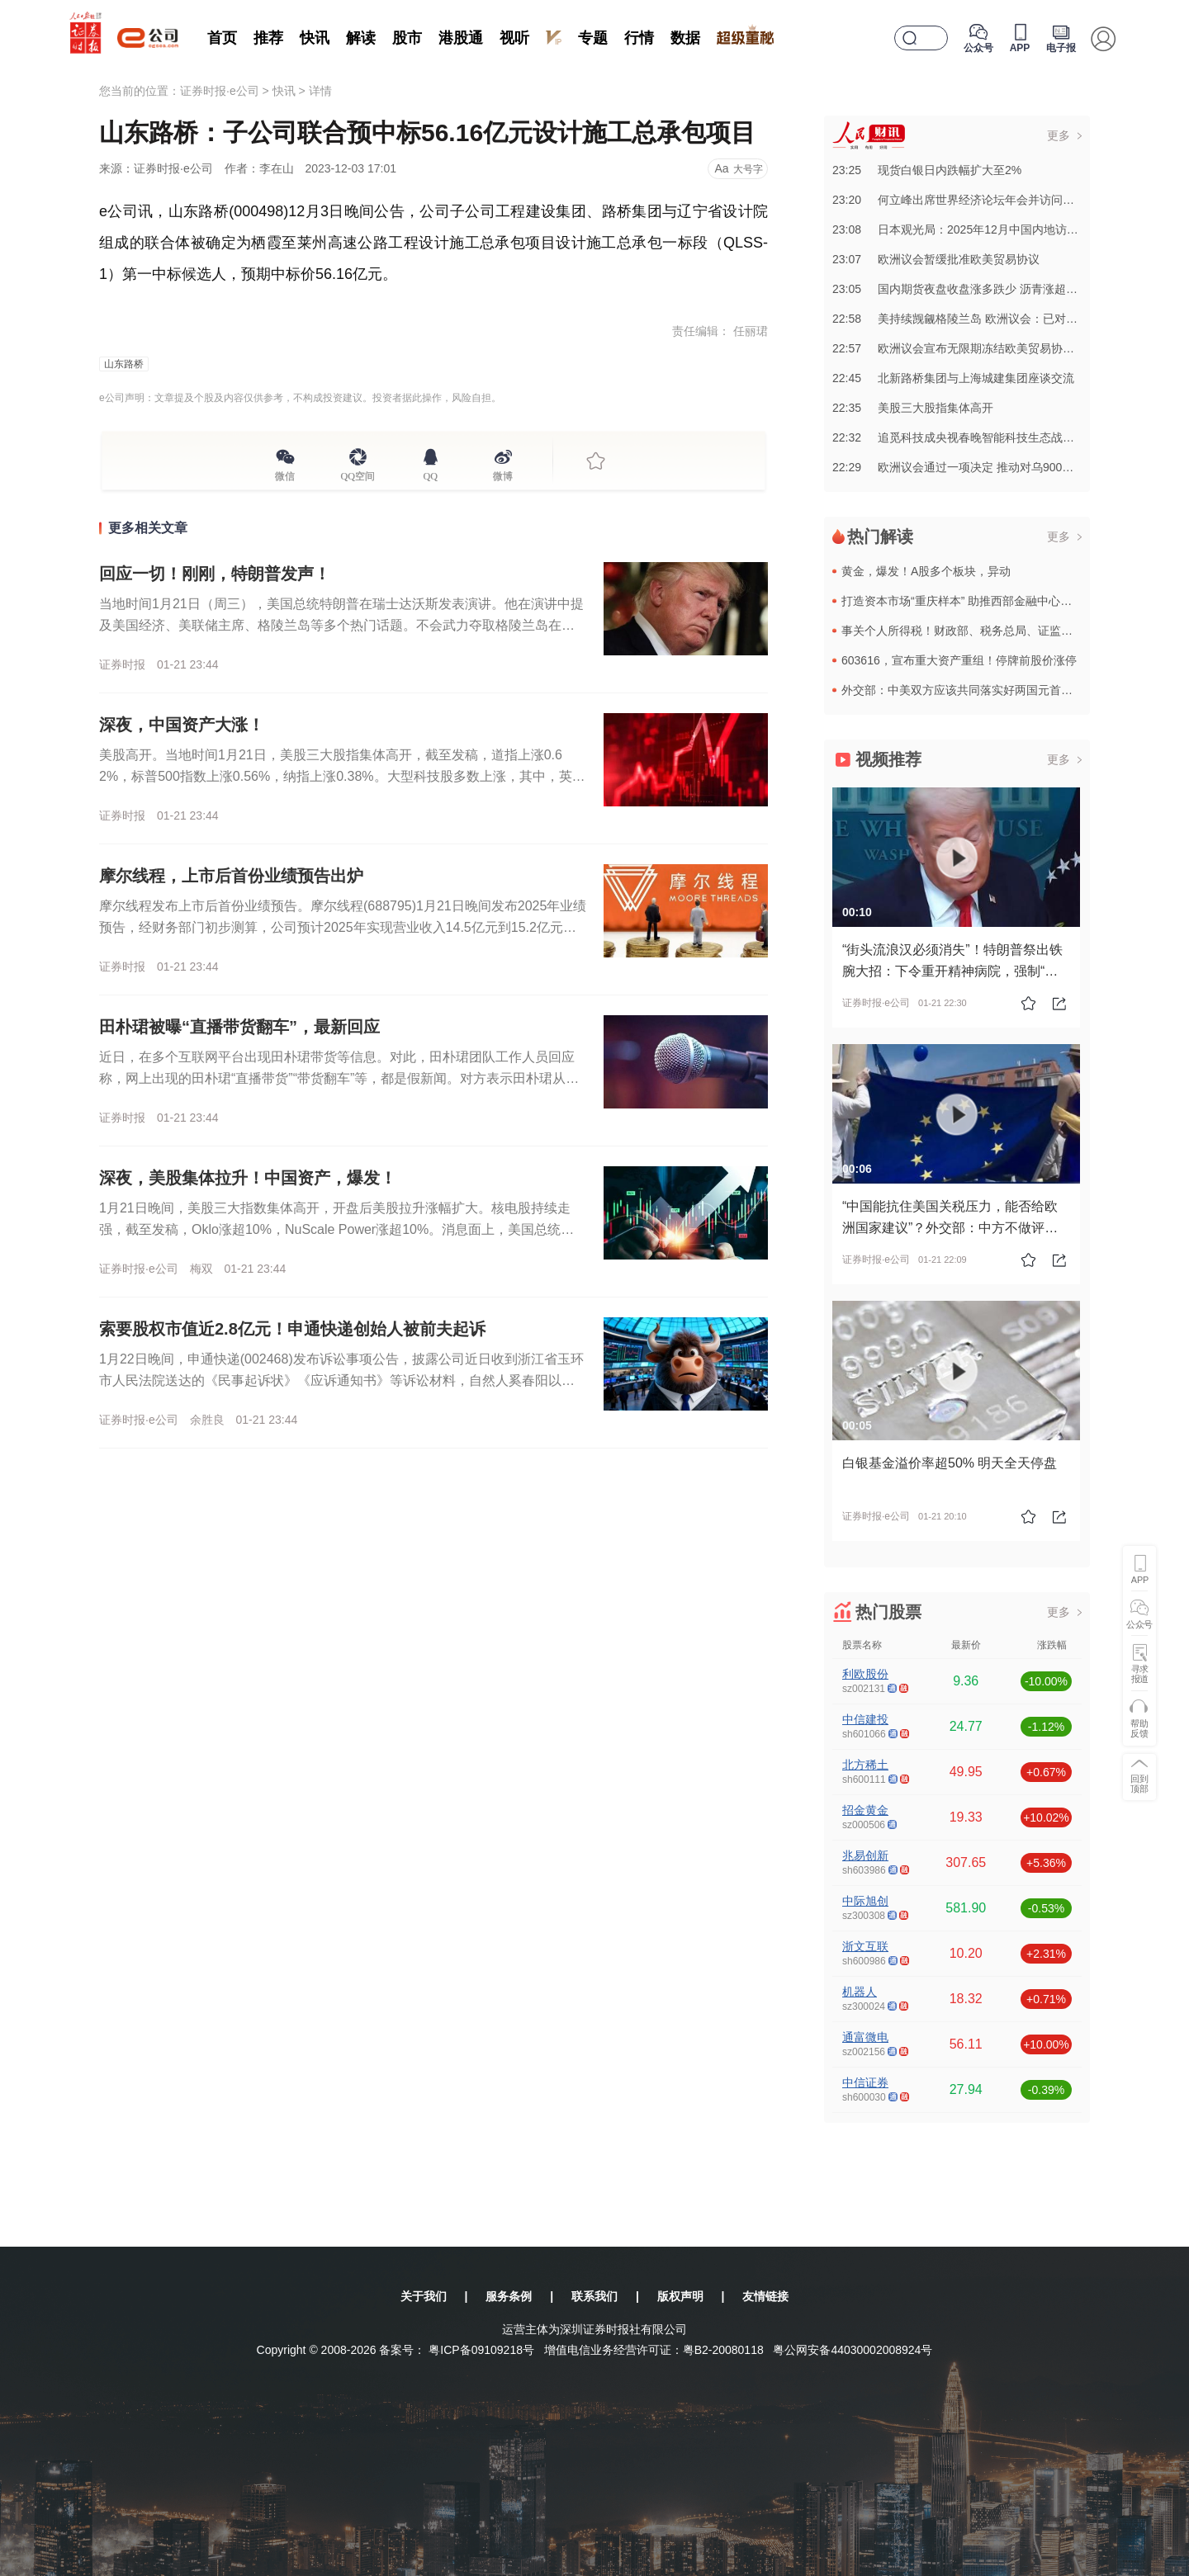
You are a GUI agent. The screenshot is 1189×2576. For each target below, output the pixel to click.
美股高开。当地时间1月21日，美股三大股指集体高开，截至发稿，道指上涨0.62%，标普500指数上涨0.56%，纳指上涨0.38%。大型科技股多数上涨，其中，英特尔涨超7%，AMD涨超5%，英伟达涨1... (342, 776)
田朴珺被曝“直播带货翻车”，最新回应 (239, 1027)
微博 (503, 473)
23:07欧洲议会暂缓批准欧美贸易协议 (936, 259)
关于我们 (423, 2296)
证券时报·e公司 (219, 90)
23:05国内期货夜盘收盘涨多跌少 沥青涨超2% (957, 288)
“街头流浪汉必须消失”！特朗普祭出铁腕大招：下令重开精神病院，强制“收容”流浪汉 (952, 971)
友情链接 (765, 2296)
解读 (361, 38)
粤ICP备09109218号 (481, 2349)
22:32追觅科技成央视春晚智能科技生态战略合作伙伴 (976, 437)
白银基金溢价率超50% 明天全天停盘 (949, 1463)
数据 (685, 38)
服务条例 (509, 2296)
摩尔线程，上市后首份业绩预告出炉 (231, 876)
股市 (407, 38)
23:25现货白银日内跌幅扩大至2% (926, 170)
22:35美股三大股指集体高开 (912, 407)
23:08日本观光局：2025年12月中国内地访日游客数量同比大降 (1001, 229)
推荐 (268, 38)
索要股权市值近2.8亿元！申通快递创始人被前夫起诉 (292, 1329)
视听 (514, 38)
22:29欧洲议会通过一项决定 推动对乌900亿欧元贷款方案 (987, 467)
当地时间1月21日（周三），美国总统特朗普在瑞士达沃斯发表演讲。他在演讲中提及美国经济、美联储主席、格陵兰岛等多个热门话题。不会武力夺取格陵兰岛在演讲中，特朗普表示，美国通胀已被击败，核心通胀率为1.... (341, 625)
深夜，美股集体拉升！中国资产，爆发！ (247, 1178)
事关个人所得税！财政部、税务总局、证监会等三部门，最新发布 (1009, 630)
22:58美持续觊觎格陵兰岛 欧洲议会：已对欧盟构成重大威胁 (995, 318)
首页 (222, 38)
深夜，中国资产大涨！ (181, 725)
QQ (431, 473)
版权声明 (680, 2296)
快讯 (314, 38)
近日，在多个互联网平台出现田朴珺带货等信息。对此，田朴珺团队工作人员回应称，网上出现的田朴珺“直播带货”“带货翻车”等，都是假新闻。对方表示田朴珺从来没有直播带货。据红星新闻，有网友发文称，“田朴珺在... (339, 1078)
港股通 (460, 38)
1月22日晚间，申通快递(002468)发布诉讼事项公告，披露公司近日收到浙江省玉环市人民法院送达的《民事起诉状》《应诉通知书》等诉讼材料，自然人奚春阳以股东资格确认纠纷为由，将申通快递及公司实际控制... (341, 1380)
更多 (1058, 135)
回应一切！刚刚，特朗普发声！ (214, 574)
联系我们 (594, 2296)
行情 (639, 38)
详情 (320, 90)
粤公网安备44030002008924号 (852, 2349)
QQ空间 (358, 473)
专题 (593, 38)
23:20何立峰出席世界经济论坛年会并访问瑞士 (959, 199)
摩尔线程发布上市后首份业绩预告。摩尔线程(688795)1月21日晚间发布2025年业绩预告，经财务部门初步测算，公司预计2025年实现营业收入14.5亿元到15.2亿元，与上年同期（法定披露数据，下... (342, 927)
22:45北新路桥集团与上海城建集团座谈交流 (953, 378)
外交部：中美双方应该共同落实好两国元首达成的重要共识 (991, 690)
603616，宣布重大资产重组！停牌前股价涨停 (959, 660)
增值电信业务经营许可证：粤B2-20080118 (654, 2349)
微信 (285, 473)
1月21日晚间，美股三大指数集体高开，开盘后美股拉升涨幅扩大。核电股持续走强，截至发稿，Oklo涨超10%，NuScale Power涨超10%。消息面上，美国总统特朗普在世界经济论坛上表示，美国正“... (336, 1229)
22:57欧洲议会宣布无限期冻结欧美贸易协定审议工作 (976, 348)
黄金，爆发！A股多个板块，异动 (926, 571)
